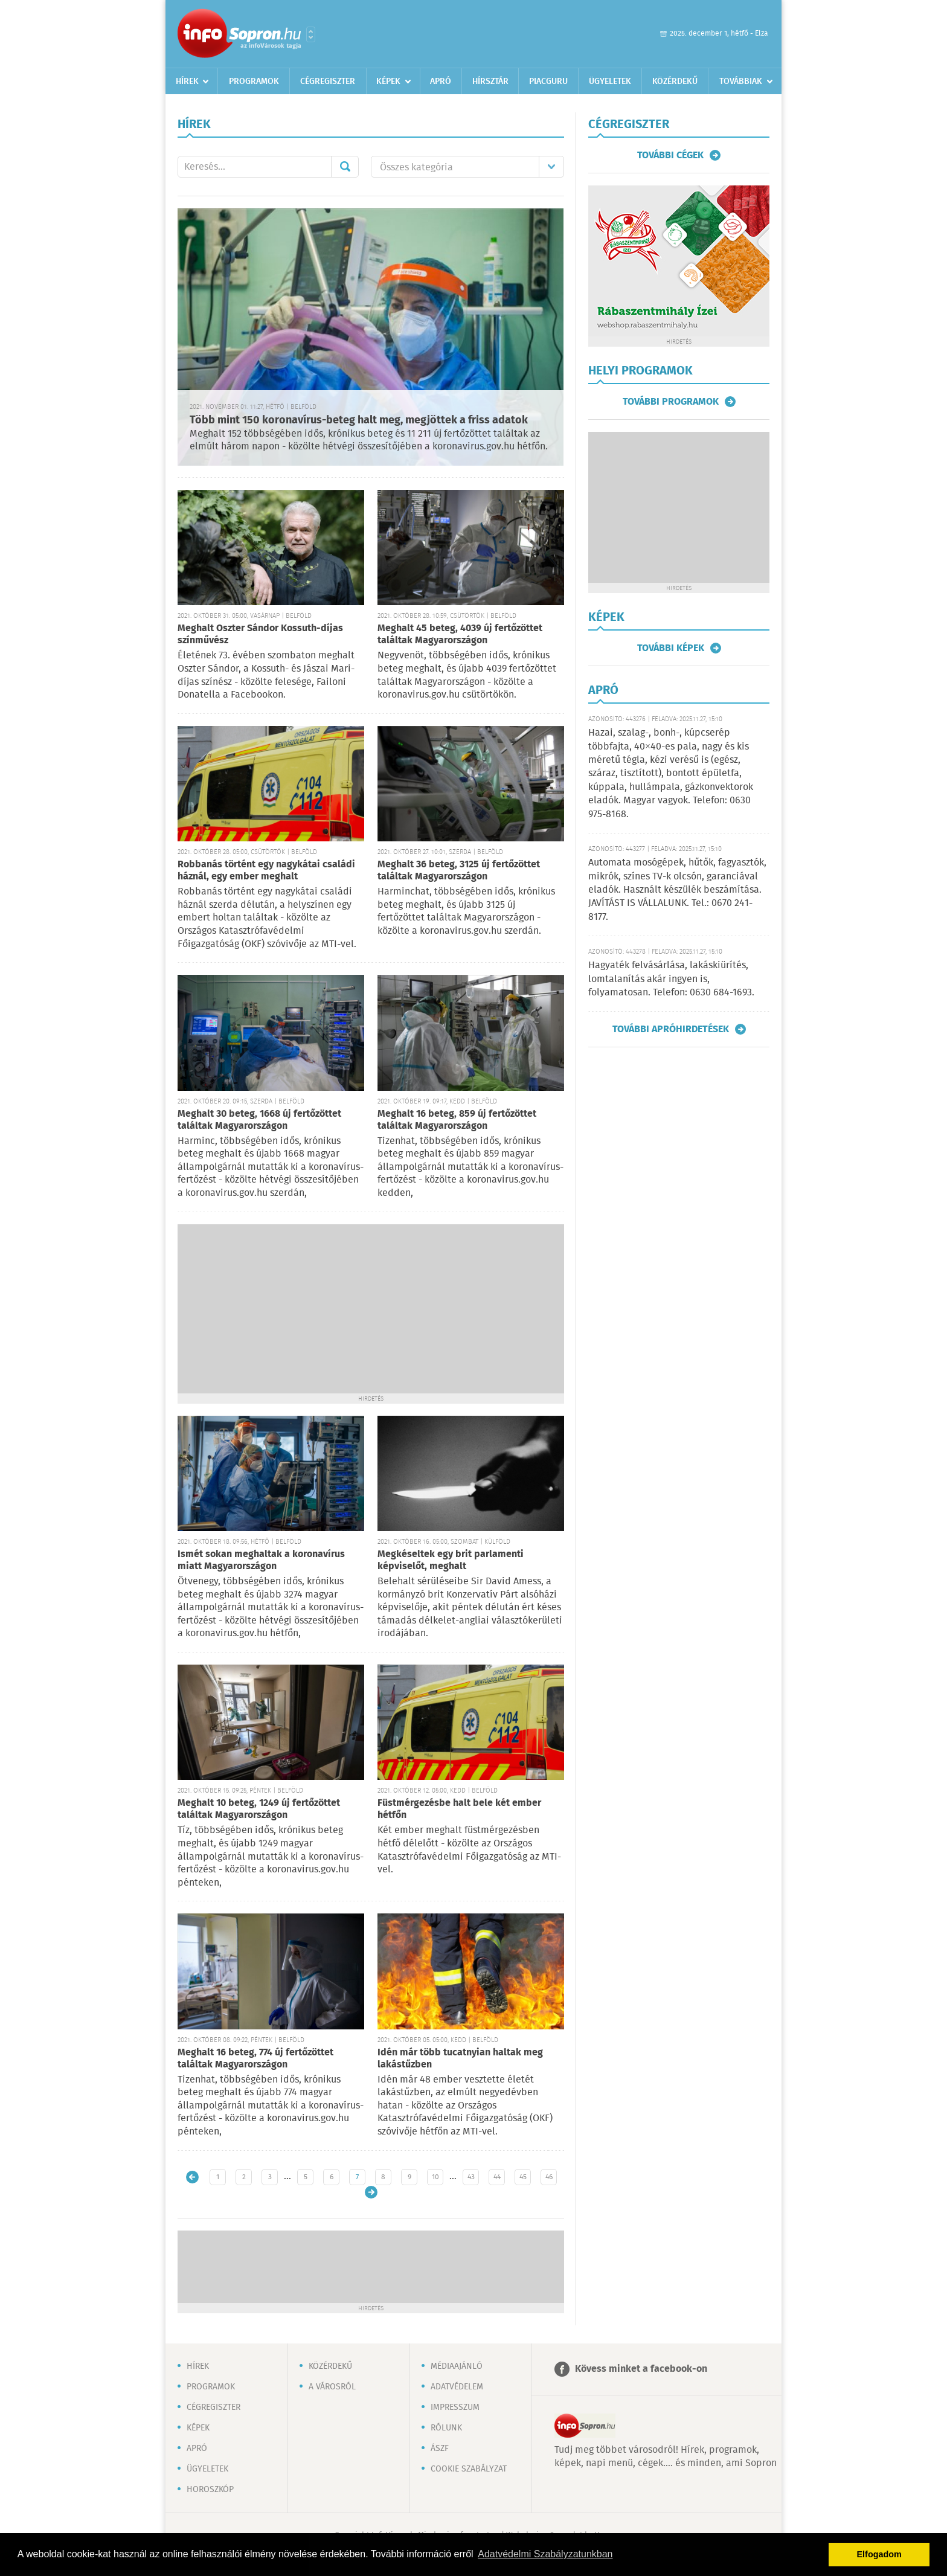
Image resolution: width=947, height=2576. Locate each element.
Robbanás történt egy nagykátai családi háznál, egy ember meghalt (266, 870)
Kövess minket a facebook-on (641, 2369)
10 (435, 2177)
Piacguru (548, 81)
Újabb (192, 2177)
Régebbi (371, 2192)
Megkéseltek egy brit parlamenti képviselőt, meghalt (450, 1560)
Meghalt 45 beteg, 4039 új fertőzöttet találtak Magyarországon (459, 634)
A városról (332, 2387)
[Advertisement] (371, 1308)
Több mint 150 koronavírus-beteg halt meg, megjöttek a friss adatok (359, 420)
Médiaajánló (457, 2366)
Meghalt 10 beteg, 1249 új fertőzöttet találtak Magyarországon (259, 1809)
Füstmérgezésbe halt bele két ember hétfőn (459, 1809)
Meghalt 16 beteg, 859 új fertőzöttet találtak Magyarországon (456, 1120)
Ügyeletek (610, 81)
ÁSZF (440, 2448)
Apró (440, 81)
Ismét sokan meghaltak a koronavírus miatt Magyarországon (261, 1560)
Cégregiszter (327, 81)
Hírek (187, 81)
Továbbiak (740, 81)
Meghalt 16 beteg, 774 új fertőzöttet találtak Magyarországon (255, 2058)
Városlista (310, 34)
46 (549, 2177)
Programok (254, 81)
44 (497, 2177)
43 (471, 2177)
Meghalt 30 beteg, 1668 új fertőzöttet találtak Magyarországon (259, 1120)
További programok (671, 401)
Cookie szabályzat (469, 2469)
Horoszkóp (210, 2489)
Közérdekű (675, 81)
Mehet (345, 167)
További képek (670, 648)
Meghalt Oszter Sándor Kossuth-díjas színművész (260, 634)
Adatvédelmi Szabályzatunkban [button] (545, 2554)
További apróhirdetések (670, 1029)
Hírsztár (490, 81)
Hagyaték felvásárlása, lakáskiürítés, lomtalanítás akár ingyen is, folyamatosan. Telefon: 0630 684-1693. (671, 979)
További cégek (670, 155)
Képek (388, 81)
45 (523, 2177)
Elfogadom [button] (879, 2554)
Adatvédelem (457, 2387)
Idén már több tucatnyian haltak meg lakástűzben (460, 2058)
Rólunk (446, 2428)
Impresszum (455, 2407)
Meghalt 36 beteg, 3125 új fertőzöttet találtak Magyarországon (458, 870)
